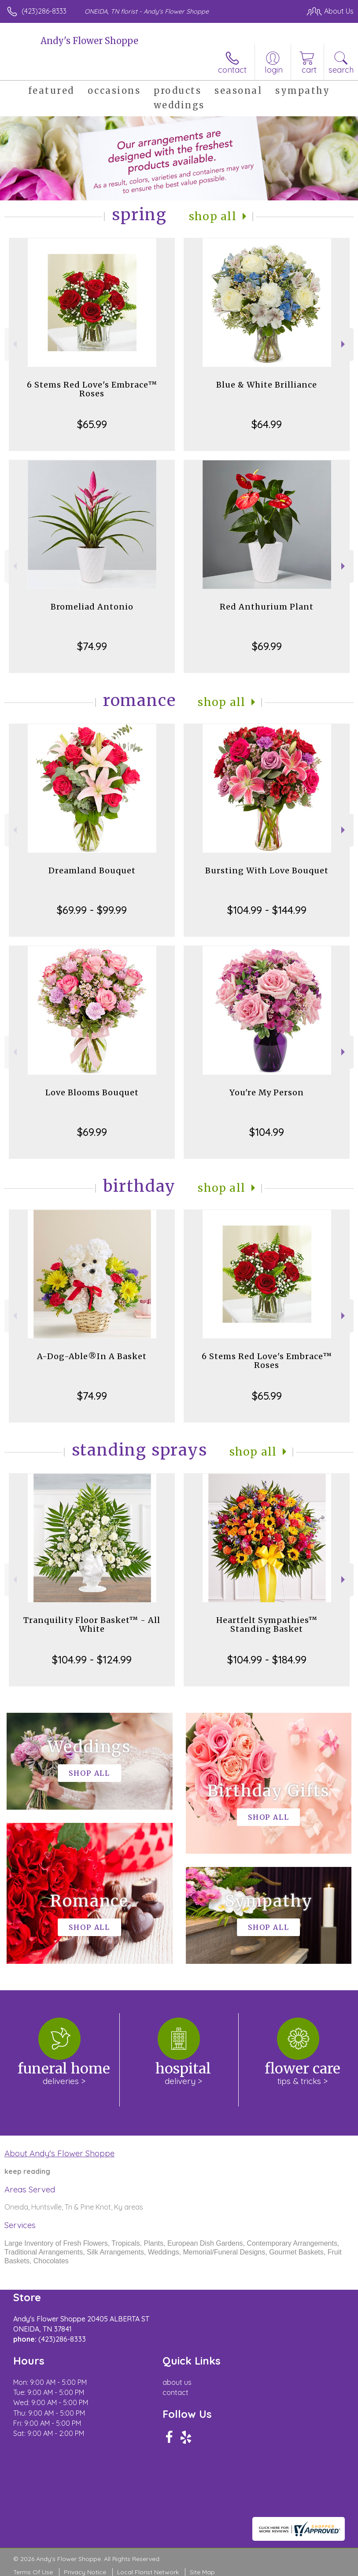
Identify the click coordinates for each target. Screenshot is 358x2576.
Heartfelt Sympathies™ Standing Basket (266, 1624)
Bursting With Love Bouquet (266, 870)
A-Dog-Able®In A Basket (92, 1356)
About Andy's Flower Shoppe (59, 2153)
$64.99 (266, 424)
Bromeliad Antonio (92, 607)
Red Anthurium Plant (267, 607)
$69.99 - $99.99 (92, 910)
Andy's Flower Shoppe (89, 40)
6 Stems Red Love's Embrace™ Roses (92, 389)
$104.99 (266, 1131)
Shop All (212, 216)
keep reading (27, 2171)
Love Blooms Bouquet (92, 1092)
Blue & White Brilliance (266, 385)
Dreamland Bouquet (92, 870)
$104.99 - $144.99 (266, 910)
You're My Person (266, 1092)
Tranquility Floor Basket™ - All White (91, 1624)
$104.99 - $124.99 (92, 1659)
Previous (13, 344)
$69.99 (267, 646)
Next (344, 344)
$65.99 (92, 424)
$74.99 (92, 646)
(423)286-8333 (44, 11)
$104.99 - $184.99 (266, 1659)
